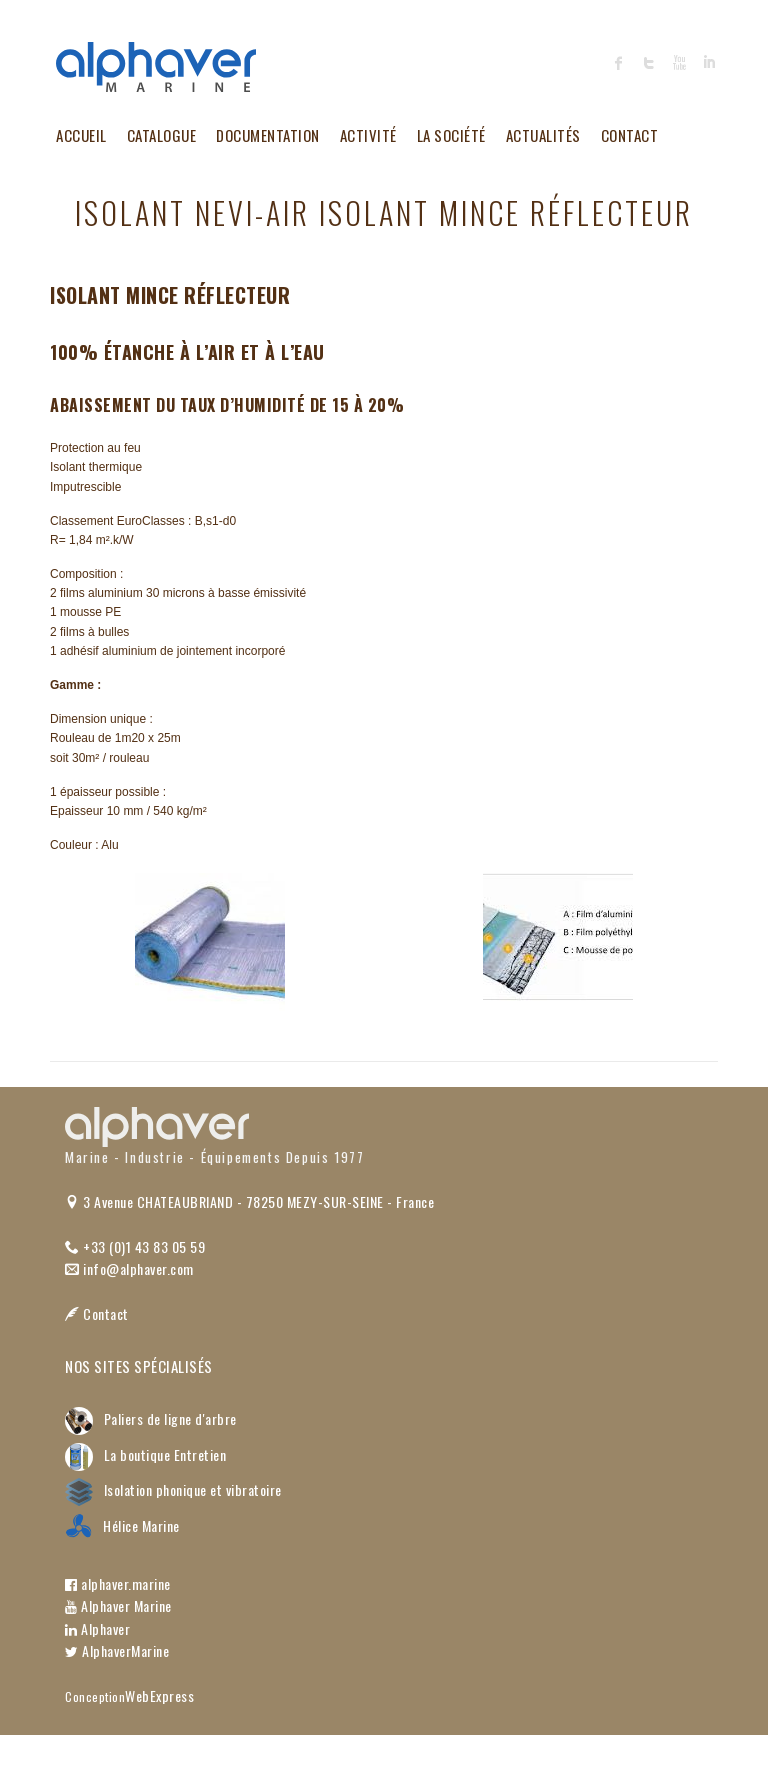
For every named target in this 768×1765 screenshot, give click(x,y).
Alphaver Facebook (619, 63)
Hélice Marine (122, 1525)
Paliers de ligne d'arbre (151, 1418)
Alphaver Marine (118, 1605)
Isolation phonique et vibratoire (173, 1489)
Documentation (268, 135)
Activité (368, 135)
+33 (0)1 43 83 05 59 (135, 1246)
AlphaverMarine (117, 1650)
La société (451, 135)
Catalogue (162, 135)
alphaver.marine (118, 1583)
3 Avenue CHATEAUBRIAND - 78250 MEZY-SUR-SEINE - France (249, 1201)
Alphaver (97, 1628)
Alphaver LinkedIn (709, 63)
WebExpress (159, 1695)
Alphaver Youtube (679, 63)
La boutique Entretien (145, 1454)
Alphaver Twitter (649, 63)
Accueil (81, 135)
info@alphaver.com (129, 1268)
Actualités (543, 135)
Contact (630, 135)
